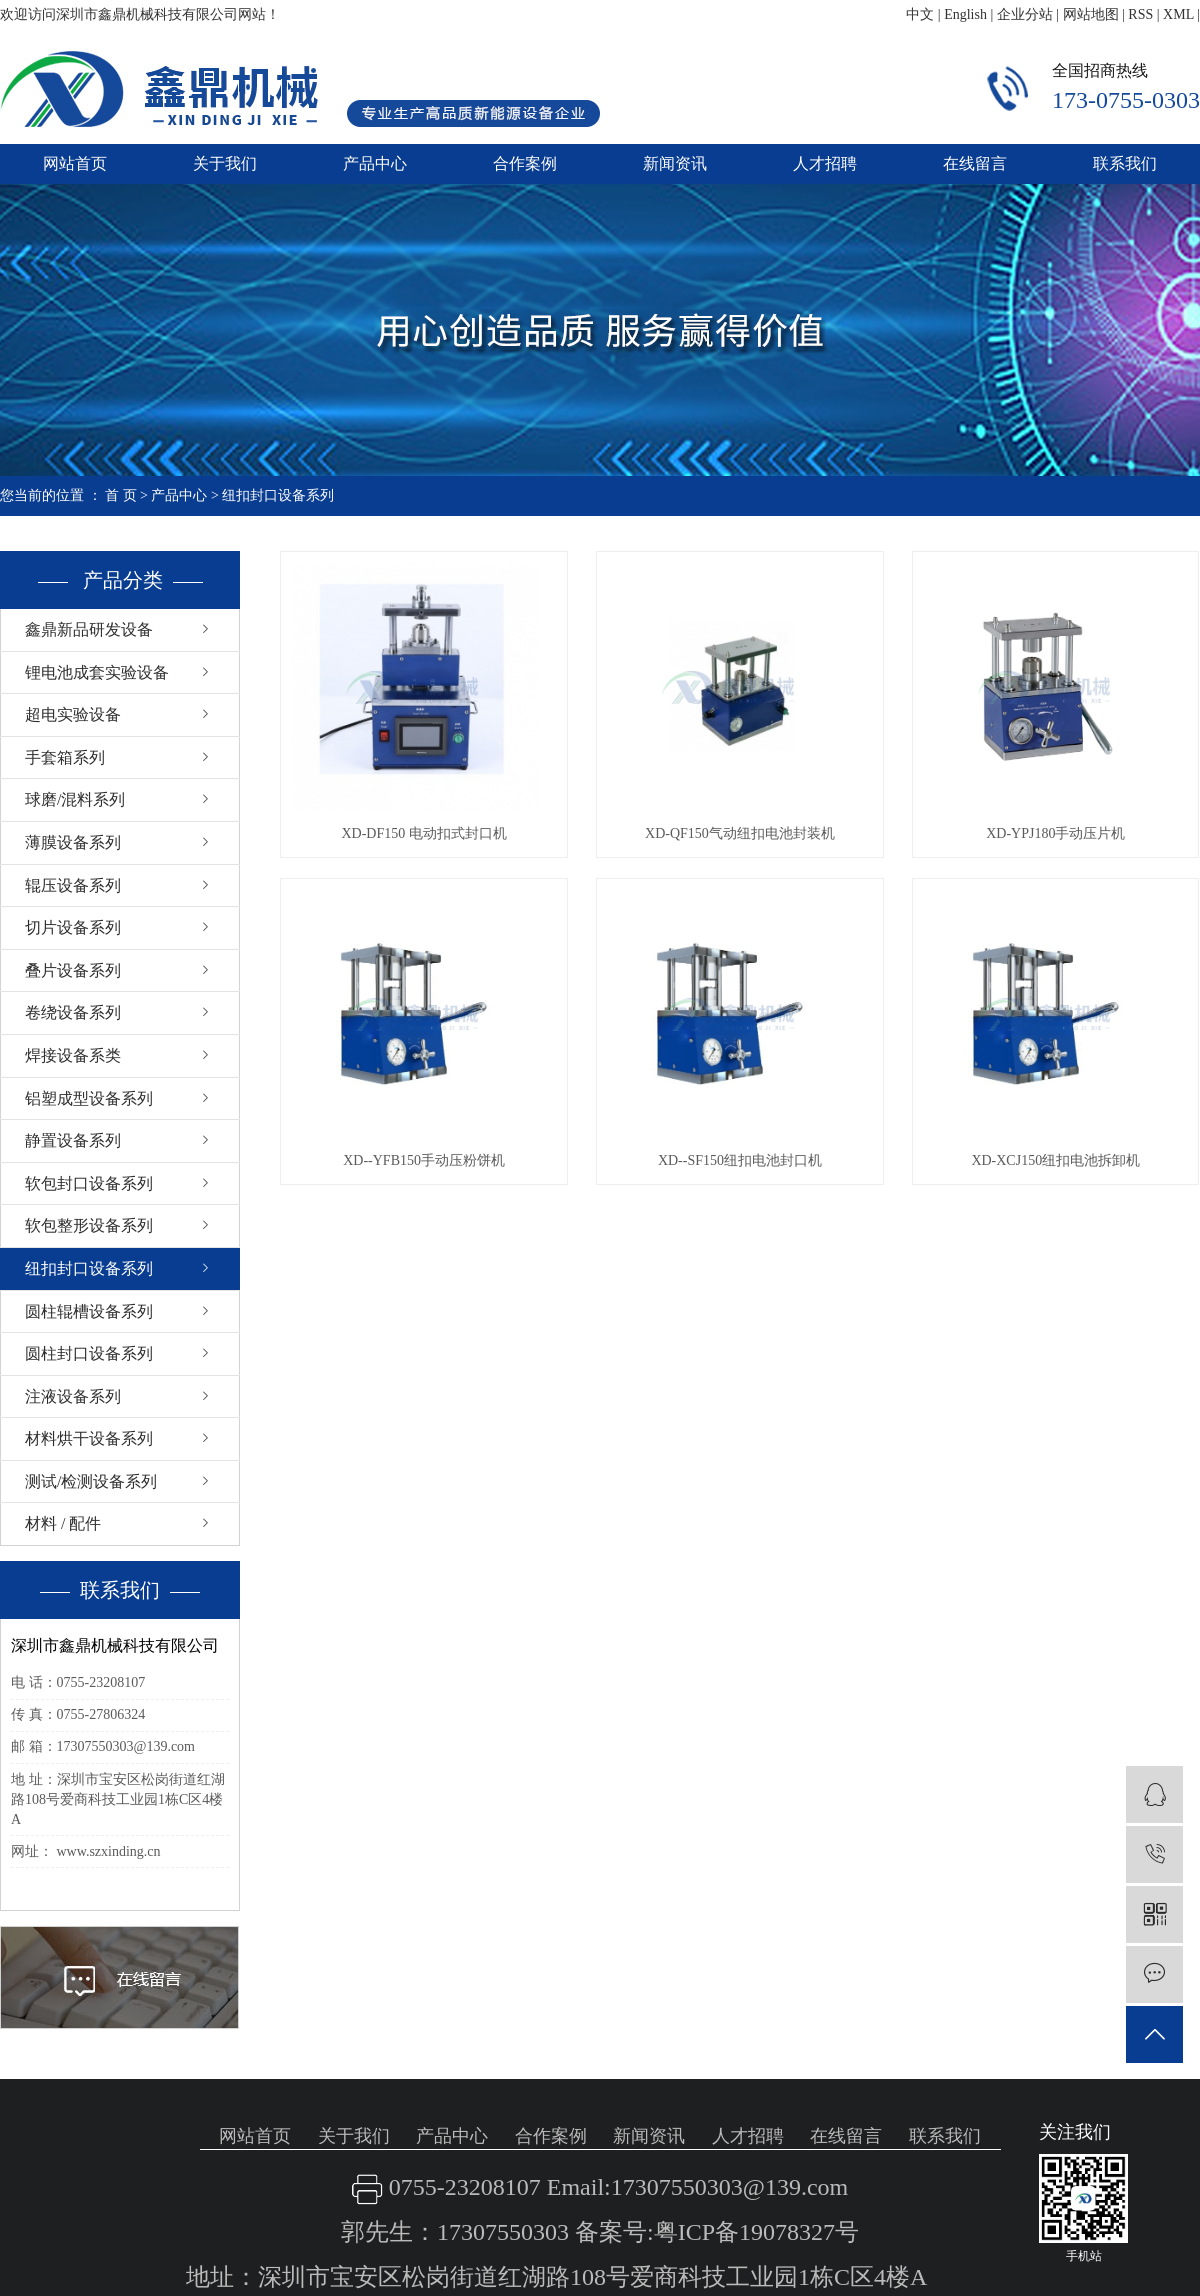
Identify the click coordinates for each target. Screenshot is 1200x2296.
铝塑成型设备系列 (89, 1098)
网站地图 (1091, 14)
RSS (1140, 14)
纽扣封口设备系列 (278, 495)
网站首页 (75, 163)
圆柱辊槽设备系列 (89, 1311)
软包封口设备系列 (89, 1183)
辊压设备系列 (73, 885)
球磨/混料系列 (75, 799)
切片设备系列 (73, 927)
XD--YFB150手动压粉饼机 (424, 1160)
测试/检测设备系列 (91, 1481)
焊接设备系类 (73, 1055)
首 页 (121, 495)
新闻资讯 (675, 163)
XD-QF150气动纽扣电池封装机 (740, 833)
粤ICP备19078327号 (756, 2232)
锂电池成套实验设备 (97, 672)
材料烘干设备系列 (89, 1438)
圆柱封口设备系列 (89, 1353)
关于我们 (225, 163)
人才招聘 (825, 163)
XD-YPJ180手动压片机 (1055, 833)
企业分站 (1025, 14)
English (965, 14)
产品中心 (375, 163)
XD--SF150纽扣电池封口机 (740, 1160)
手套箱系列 (65, 757)
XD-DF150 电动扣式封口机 (423, 833)
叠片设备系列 (73, 970)
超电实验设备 (73, 714)
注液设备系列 (73, 1396)
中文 (920, 14)
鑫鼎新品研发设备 (89, 629)
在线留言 (975, 163)
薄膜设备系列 (73, 842)
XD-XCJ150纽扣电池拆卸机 (1055, 1160)
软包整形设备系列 (89, 1225)
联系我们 (1125, 163)
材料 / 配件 (63, 1523)
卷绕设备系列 (73, 1012)
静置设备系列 (73, 1140)
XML (1178, 14)
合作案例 (525, 163)
